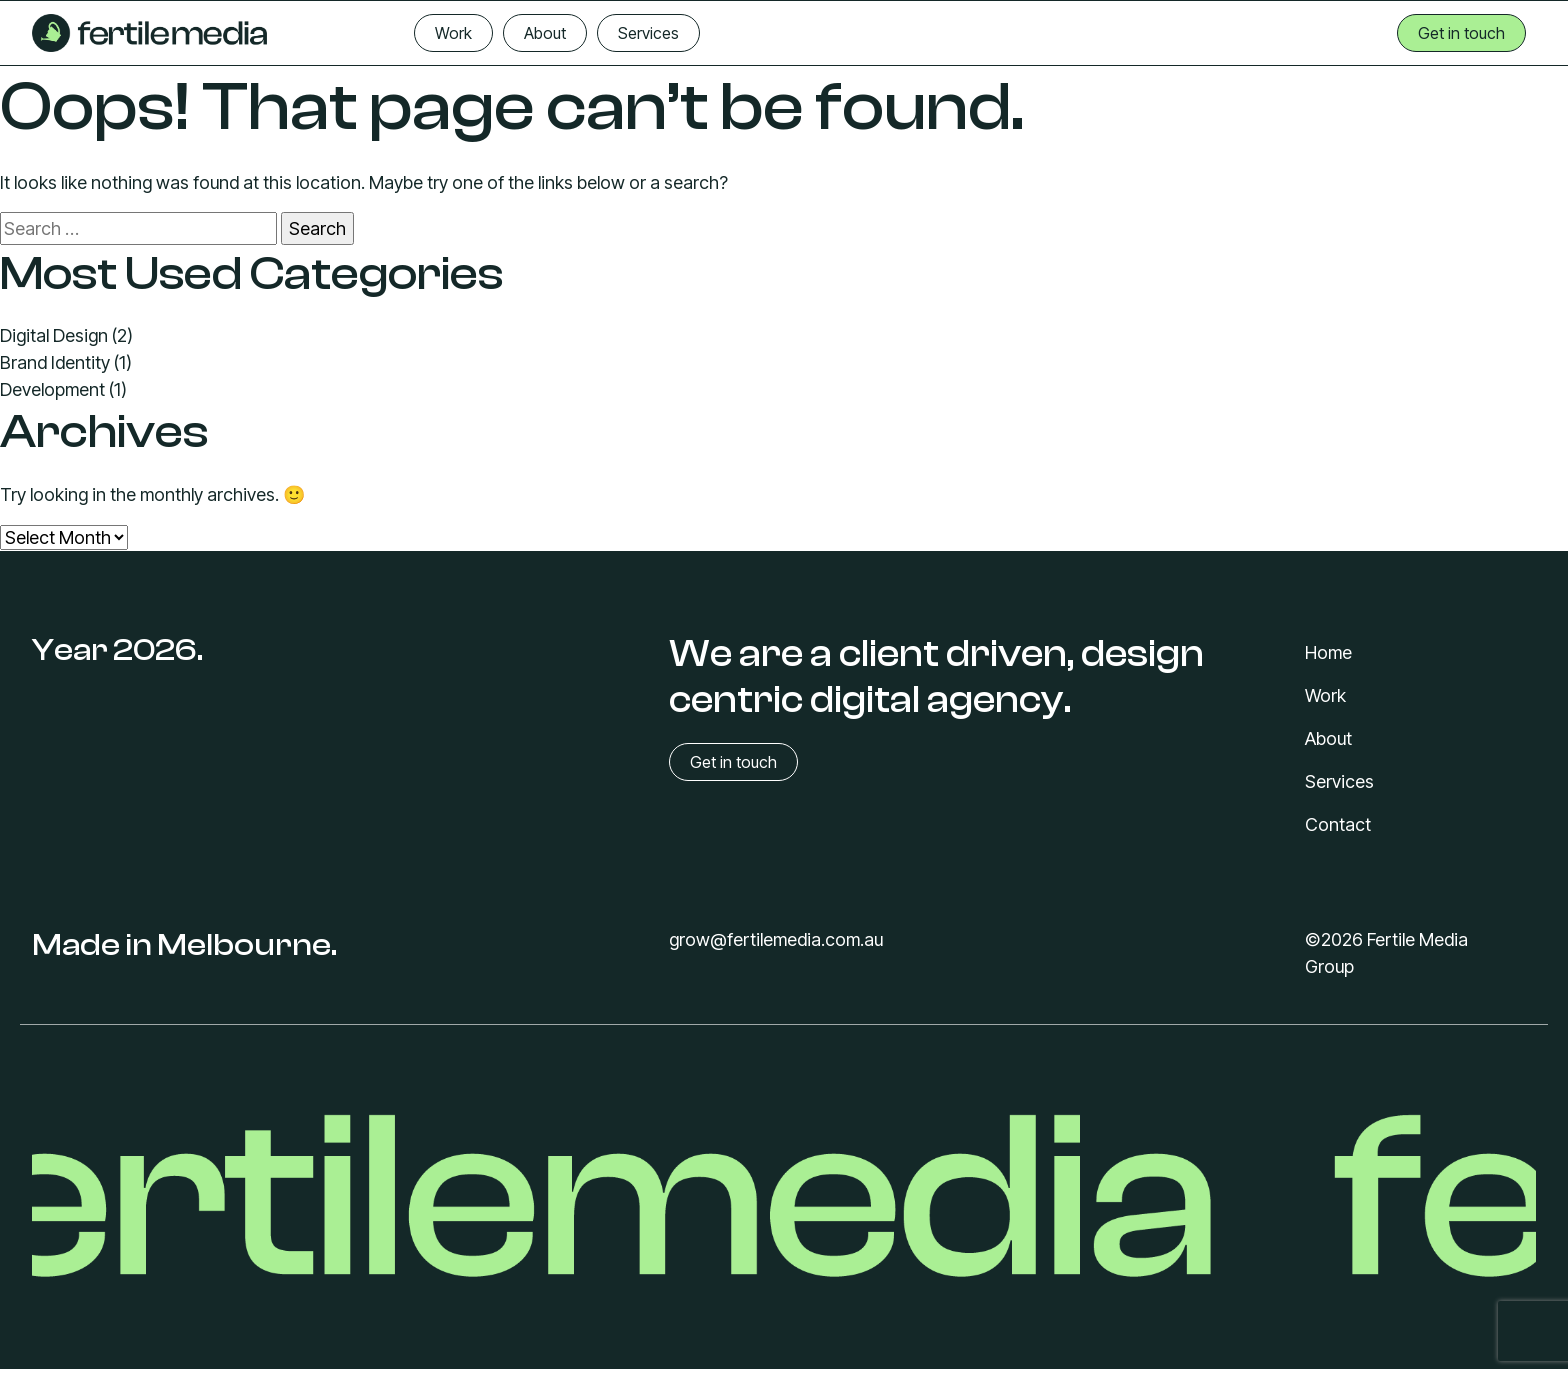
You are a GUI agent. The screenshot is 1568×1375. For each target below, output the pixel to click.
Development (52, 389)
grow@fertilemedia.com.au (776, 939)
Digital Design (54, 335)
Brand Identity (55, 362)
